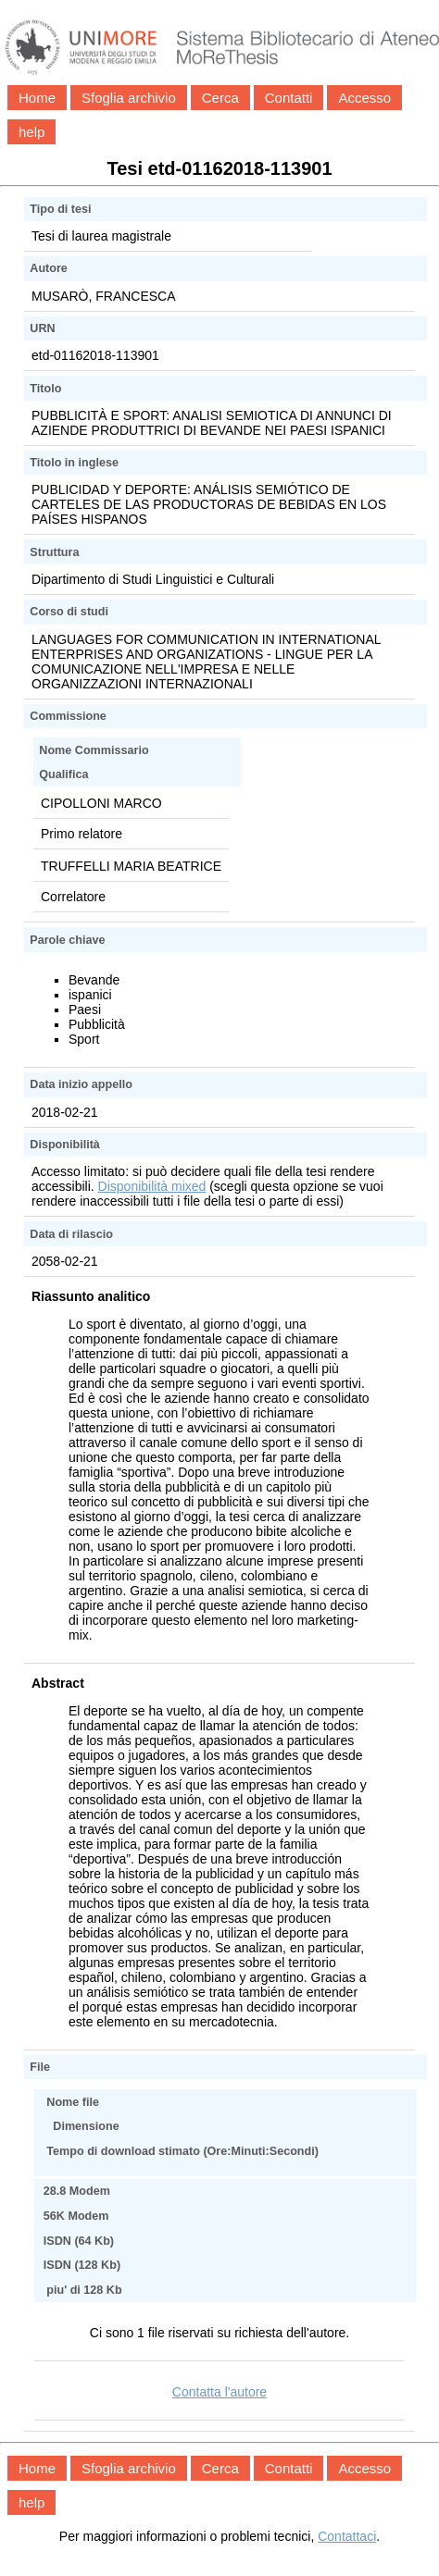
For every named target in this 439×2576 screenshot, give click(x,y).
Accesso (364, 97)
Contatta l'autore (219, 2391)
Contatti (289, 97)
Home (37, 97)
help (31, 132)
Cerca (220, 97)
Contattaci (347, 2536)
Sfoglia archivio (129, 97)
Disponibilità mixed (152, 1186)
